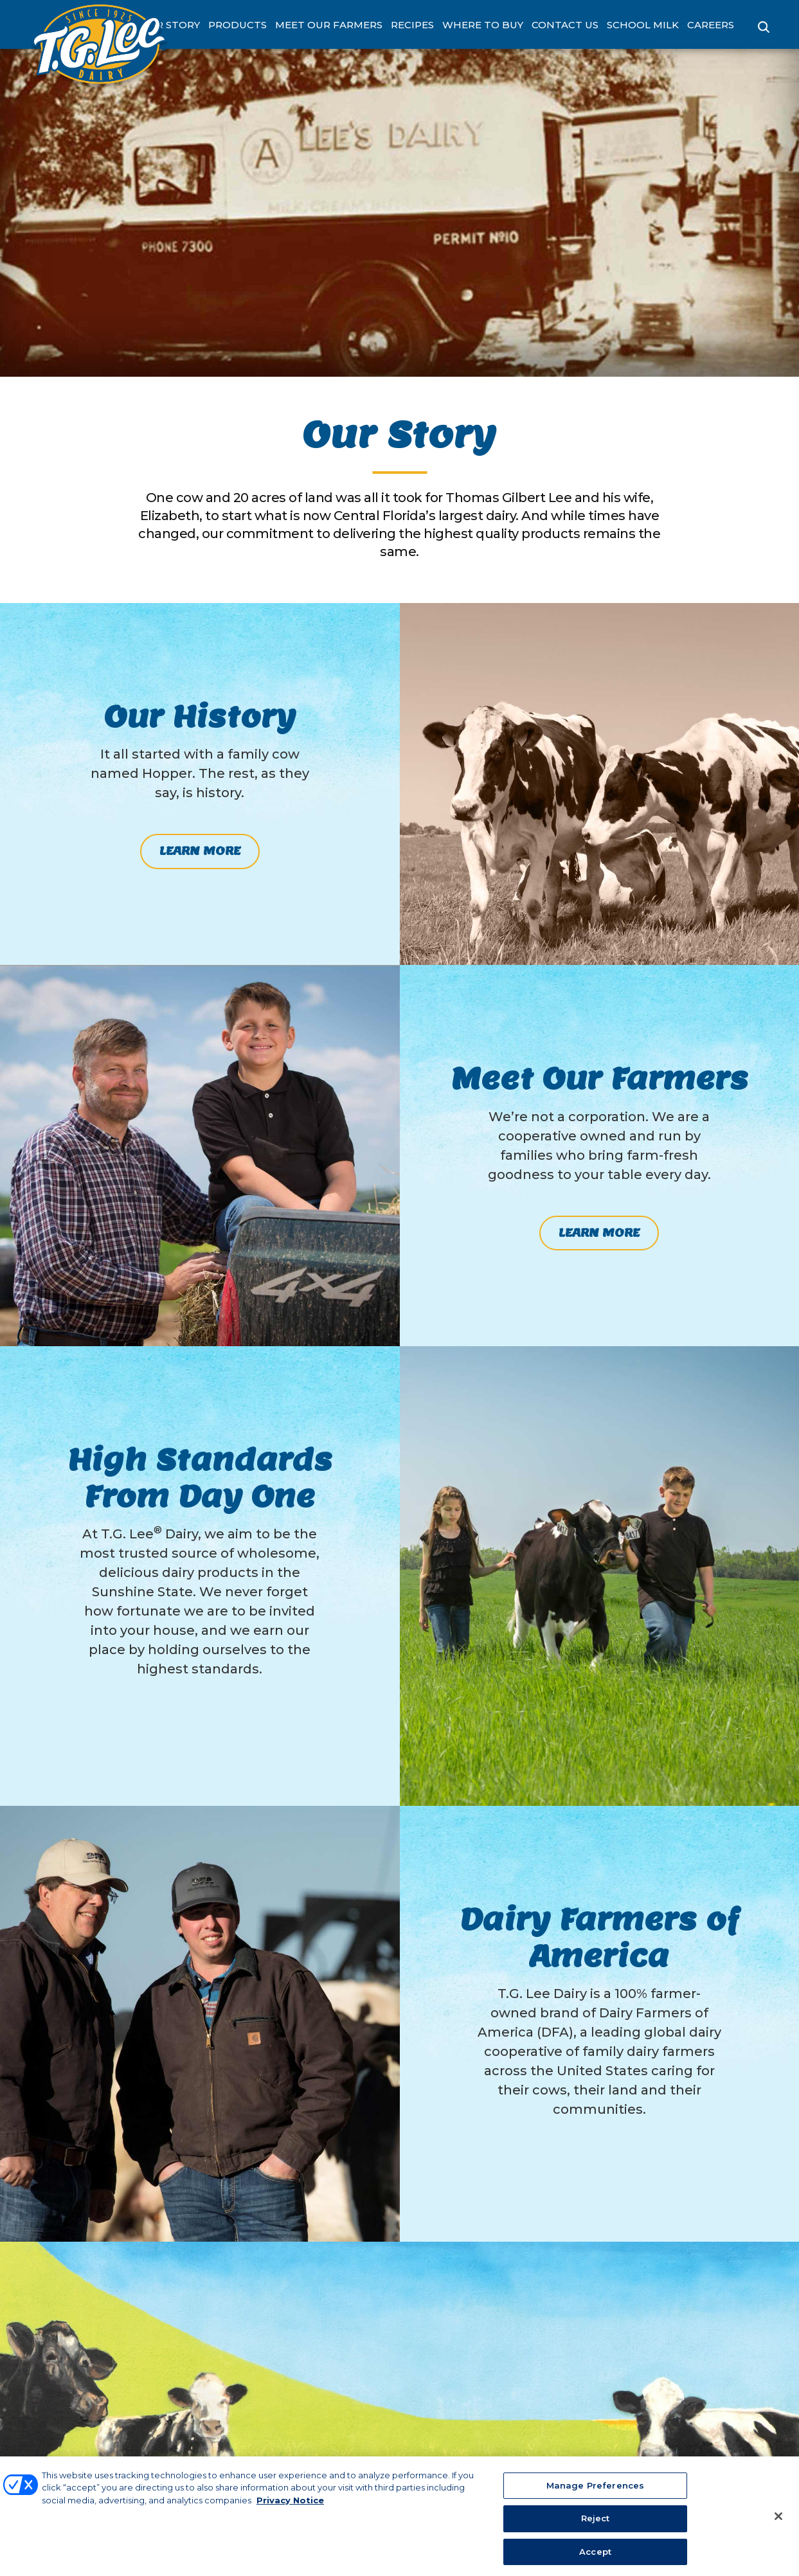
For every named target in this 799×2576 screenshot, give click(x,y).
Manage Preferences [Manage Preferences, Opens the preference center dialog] (595, 2490)
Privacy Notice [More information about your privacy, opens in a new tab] (290, 2504)
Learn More (199, 850)
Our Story (170, 25)
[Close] (778, 2520)
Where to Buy (482, 25)
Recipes (412, 25)
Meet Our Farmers (328, 25)
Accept (595, 2556)
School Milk (643, 25)
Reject (595, 2522)
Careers (710, 25)
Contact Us (565, 25)
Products (237, 25)
